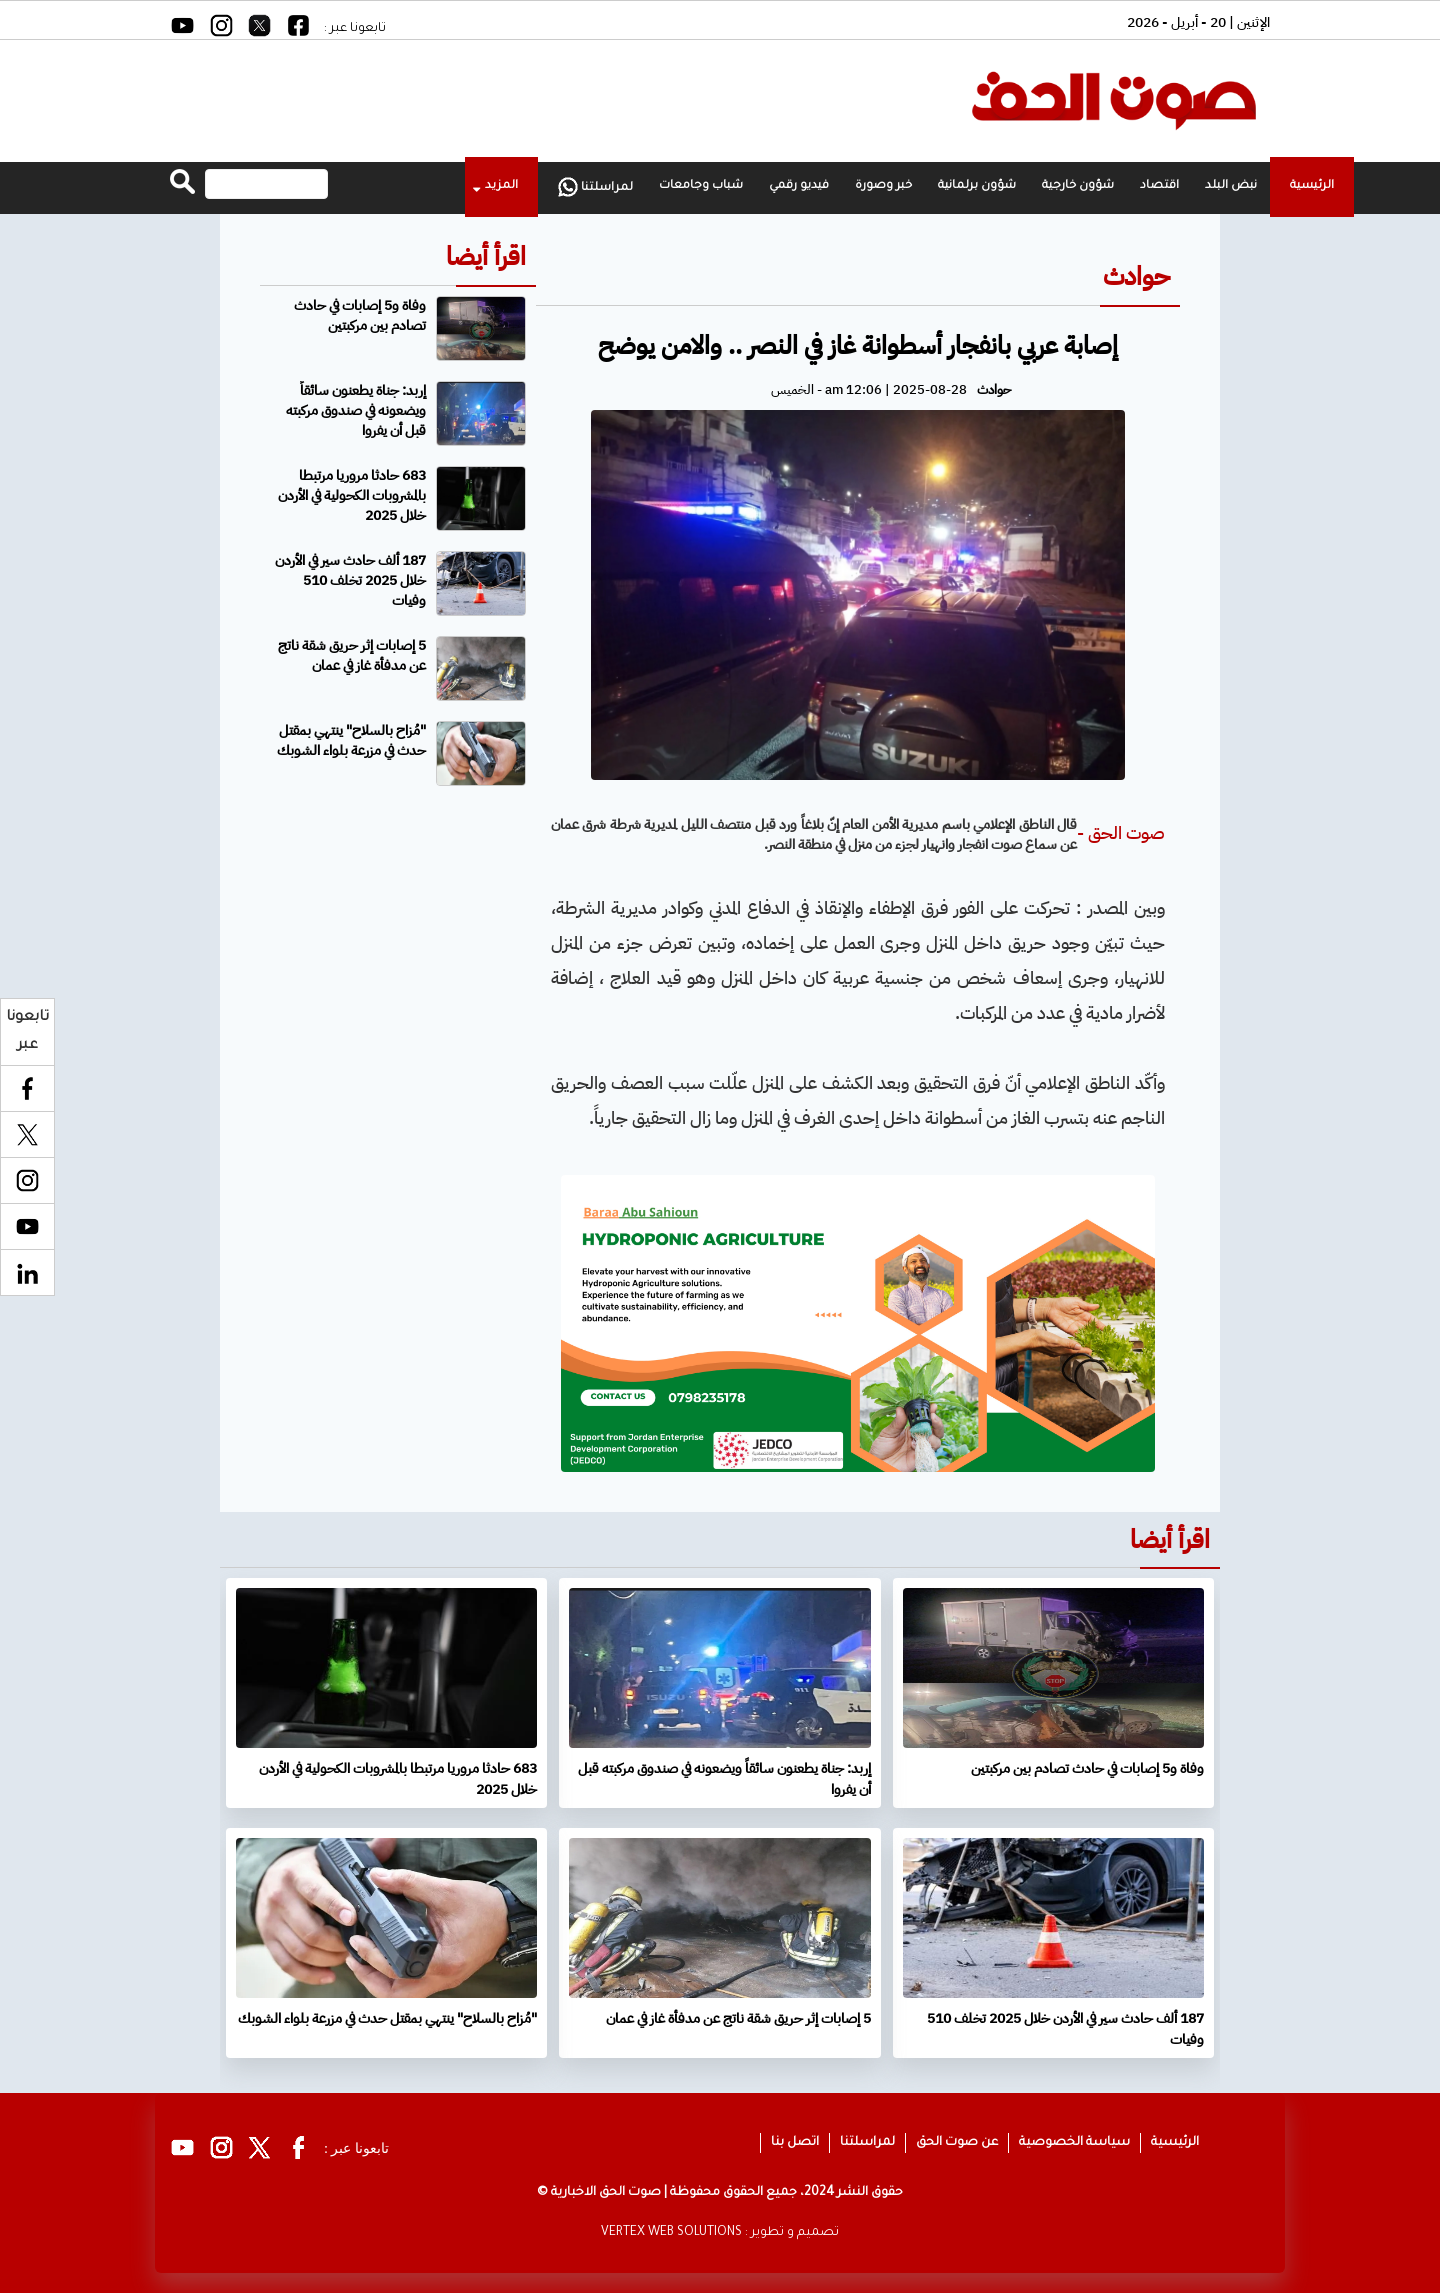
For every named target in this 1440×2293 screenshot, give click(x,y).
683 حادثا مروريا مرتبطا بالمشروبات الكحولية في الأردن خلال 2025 (352, 495)
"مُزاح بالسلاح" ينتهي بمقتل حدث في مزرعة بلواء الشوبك (351, 740)
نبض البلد (1231, 186)
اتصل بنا (795, 2143)
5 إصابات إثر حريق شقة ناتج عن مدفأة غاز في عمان (352, 655)
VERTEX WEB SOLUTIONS (671, 2233)
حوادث (1136, 276)
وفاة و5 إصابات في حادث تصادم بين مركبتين (360, 315)
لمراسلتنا (595, 187)
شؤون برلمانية (977, 186)
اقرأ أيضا (486, 256)
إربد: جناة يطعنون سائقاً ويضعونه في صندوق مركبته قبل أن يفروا (356, 410)
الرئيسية (1312, 186)
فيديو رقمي (799, 186)
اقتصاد (1159, 186)
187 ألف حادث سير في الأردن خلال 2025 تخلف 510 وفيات (350, 580)
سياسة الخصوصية (1074, 2143)
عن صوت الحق (957, 2143)
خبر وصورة (883, 186)
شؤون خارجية (1078, 186)
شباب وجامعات (701, 186)
